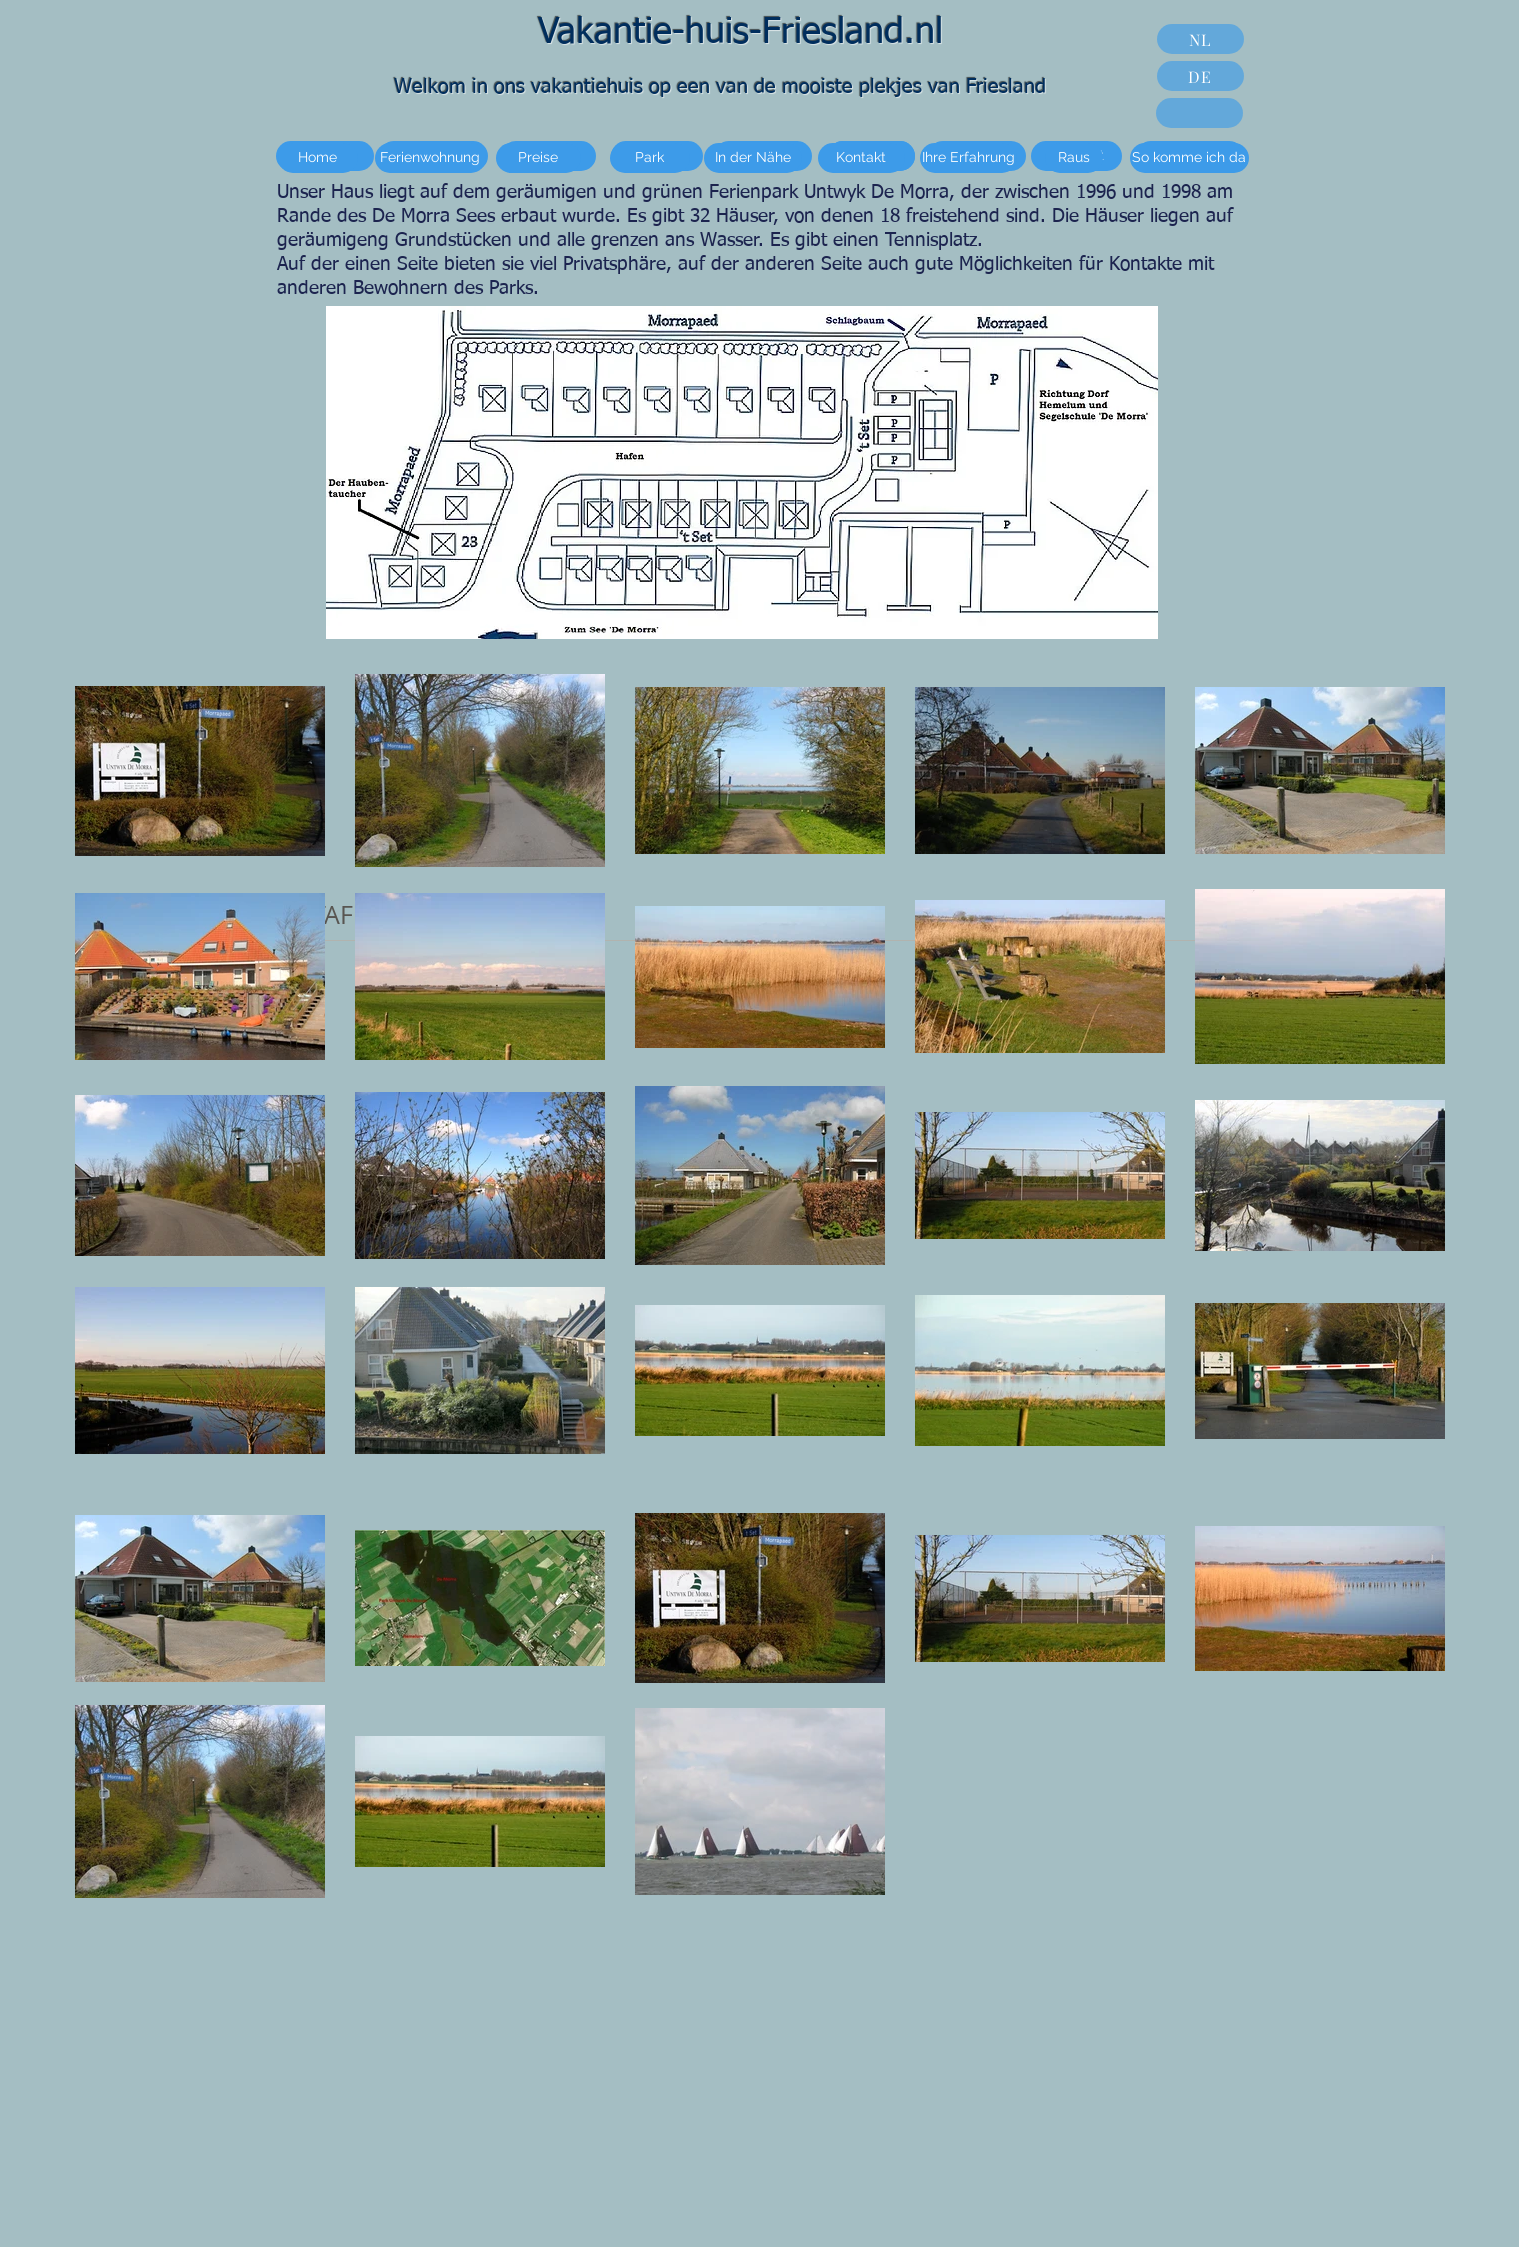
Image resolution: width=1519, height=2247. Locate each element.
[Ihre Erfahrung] (968, 158)
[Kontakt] (861, 158)
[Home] (318, 158)
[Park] (650, 158)
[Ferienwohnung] (430, 158)
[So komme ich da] (1189, 158)
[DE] (1200, 76)
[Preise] (538, 158)
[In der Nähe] (753, 158)
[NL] (1200, 39)
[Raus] (1074, 158)
